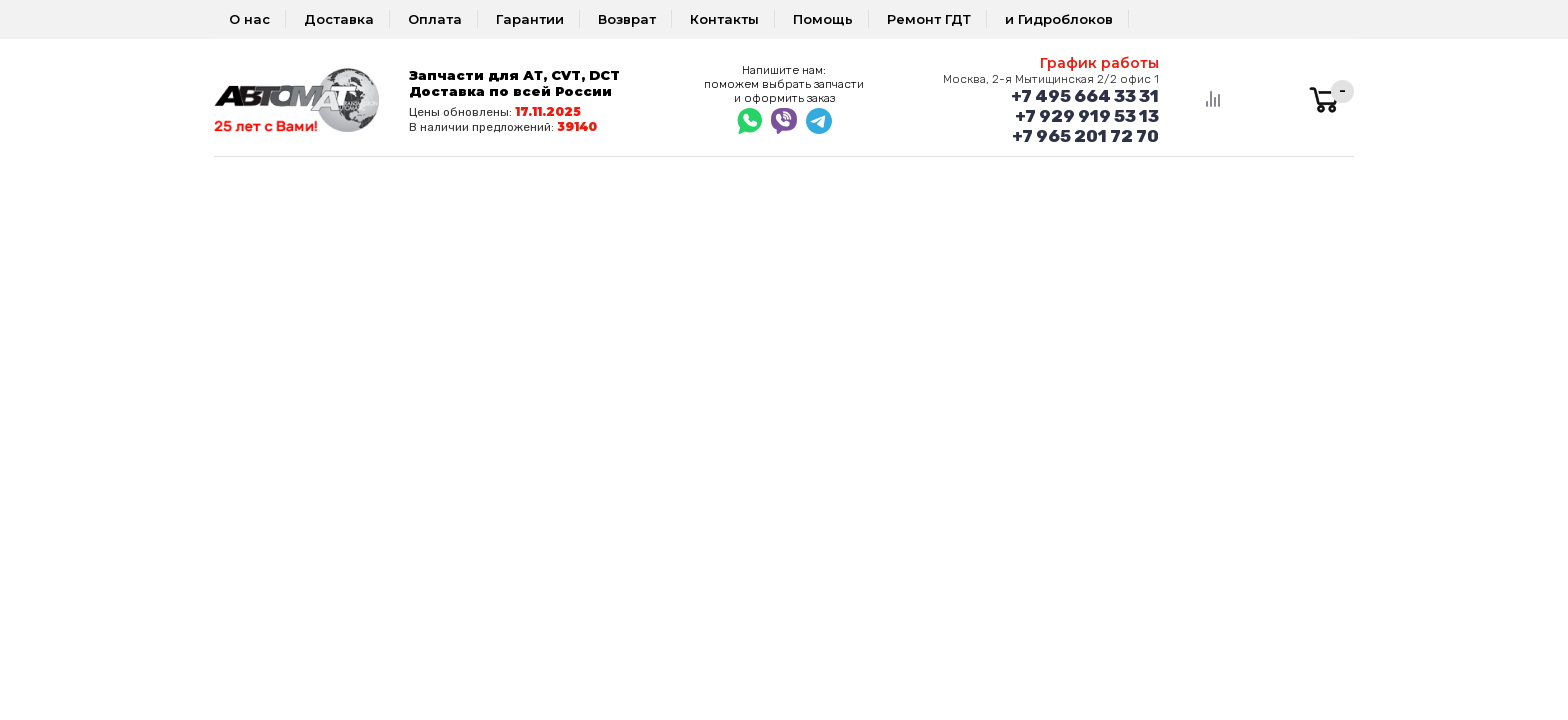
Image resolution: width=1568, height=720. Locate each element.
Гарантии (530, 19)
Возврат (627, 19)
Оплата (435, 19)
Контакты (724, 19)
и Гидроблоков (1059, 19)
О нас (249, 19)
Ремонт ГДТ (929, 19)
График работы (1099, 63)
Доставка (339, 19)
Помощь (823, 19)
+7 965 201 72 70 (1085, 136)
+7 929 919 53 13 (1087, 116)
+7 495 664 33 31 (1085, 96)
